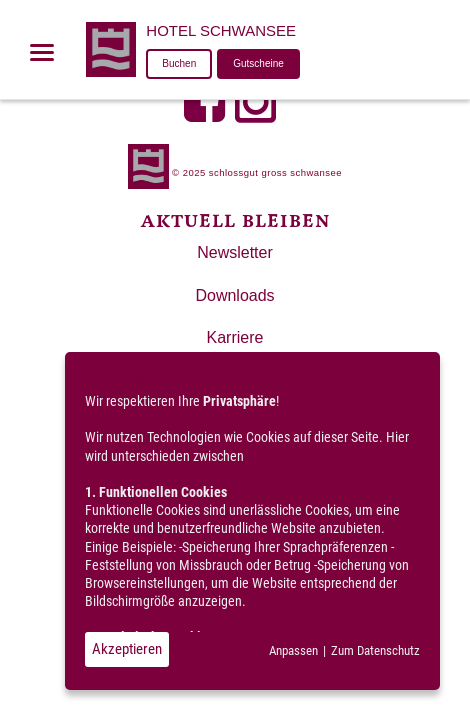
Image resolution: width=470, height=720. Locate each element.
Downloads (234, 295)
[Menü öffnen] (42, 52)
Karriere (235, 337)
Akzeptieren (127, 649)
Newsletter (235, 252)
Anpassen (293, 650)
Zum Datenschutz (375, 650)
